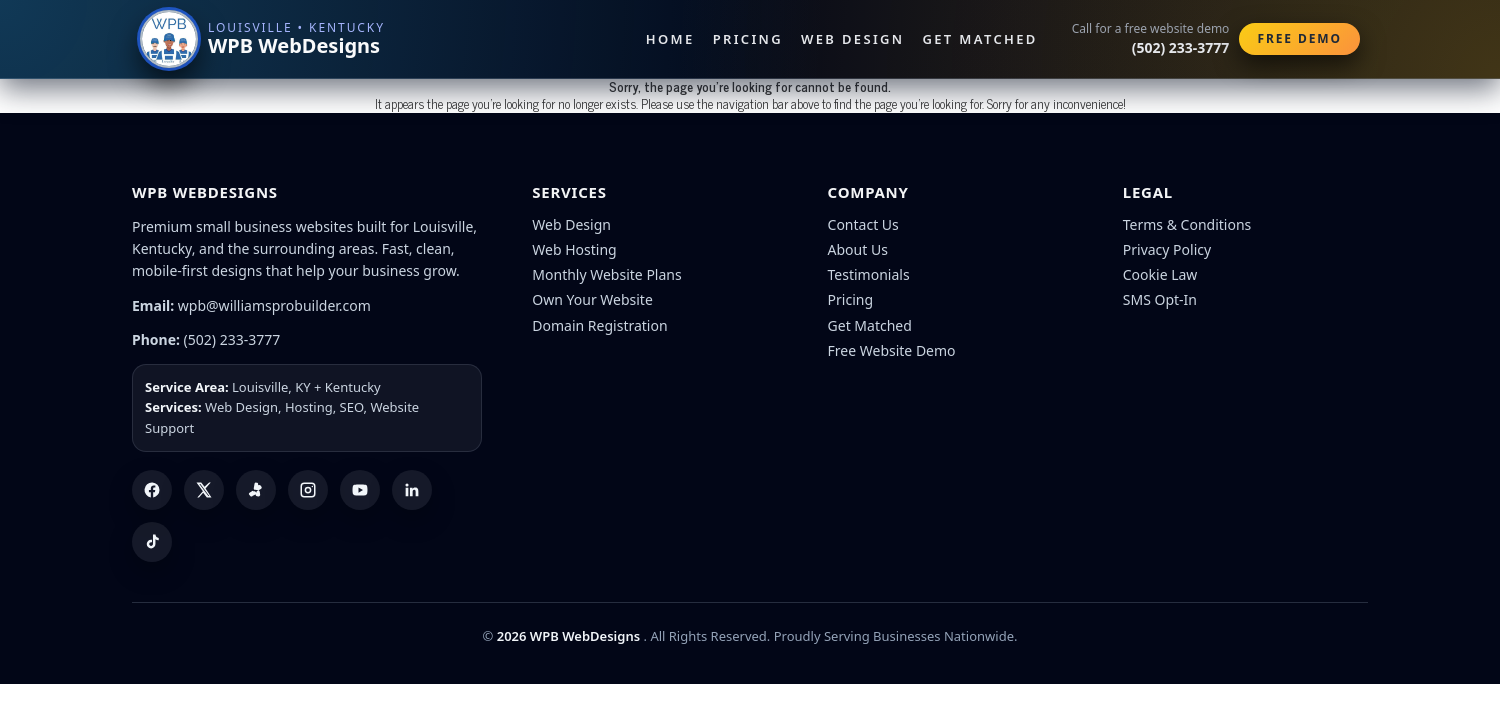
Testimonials (869, 274)
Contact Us (863, 224)
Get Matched (980, 39)
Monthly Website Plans (606, 274)
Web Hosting (574, 249)
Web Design (852, 39)
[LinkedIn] (412, 490)
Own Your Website (592, 299)
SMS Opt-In (1160, 299)
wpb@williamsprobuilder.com (274, 305)
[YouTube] (360, 490)
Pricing (748, 39)
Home (670, 39)
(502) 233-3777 (232, 339)
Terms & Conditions (1187, 224)
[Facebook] (152, 490)
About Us (858, 249)
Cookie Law (1160, 274)
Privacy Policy (1167, 249)
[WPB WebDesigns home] (262, 39)
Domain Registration (599, 325)
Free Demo (1299, 38)
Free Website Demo (892, 350)
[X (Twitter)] (204, 490)
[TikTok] (152, 542)
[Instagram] (308, 490)
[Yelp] (256, 490)
